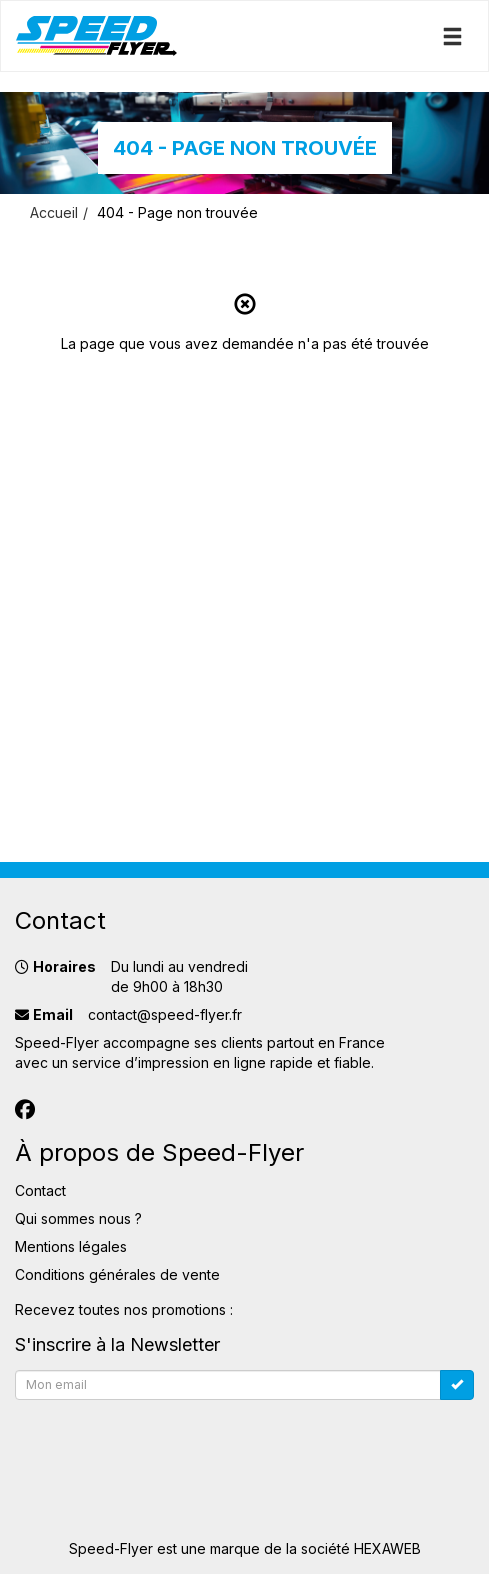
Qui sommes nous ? (78, 1218)
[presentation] (167, 1447)
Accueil (54, 212)
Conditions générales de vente (117, 1274)
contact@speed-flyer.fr (165, 1014)
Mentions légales (71, 1246)
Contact (40, 1190)
